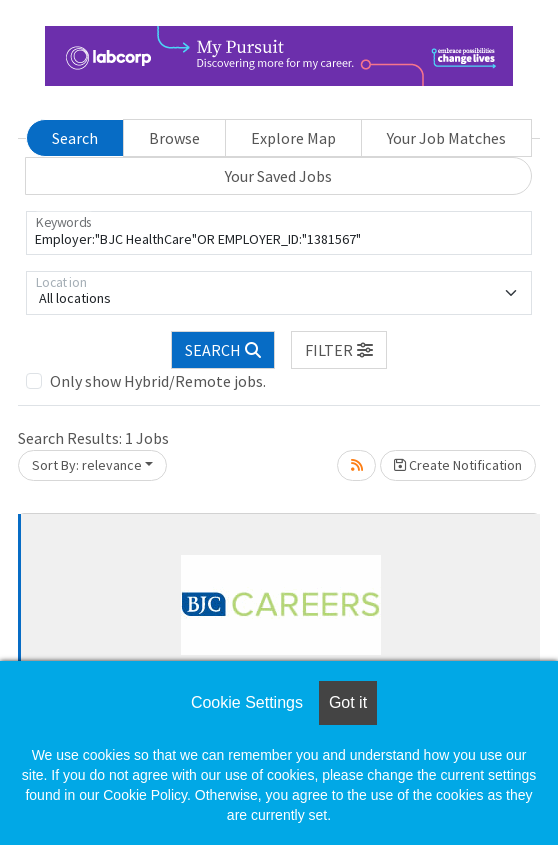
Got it (348, 702)
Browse (174, 138)
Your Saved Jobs (278, 176)
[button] (339, 350)
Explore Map (293, 138)
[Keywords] (279, 233)
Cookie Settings (247, 702)
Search (75, 138)
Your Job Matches (446, 138)
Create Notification (458, 465)
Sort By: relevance (87, 465)
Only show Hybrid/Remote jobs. (158, 381)
